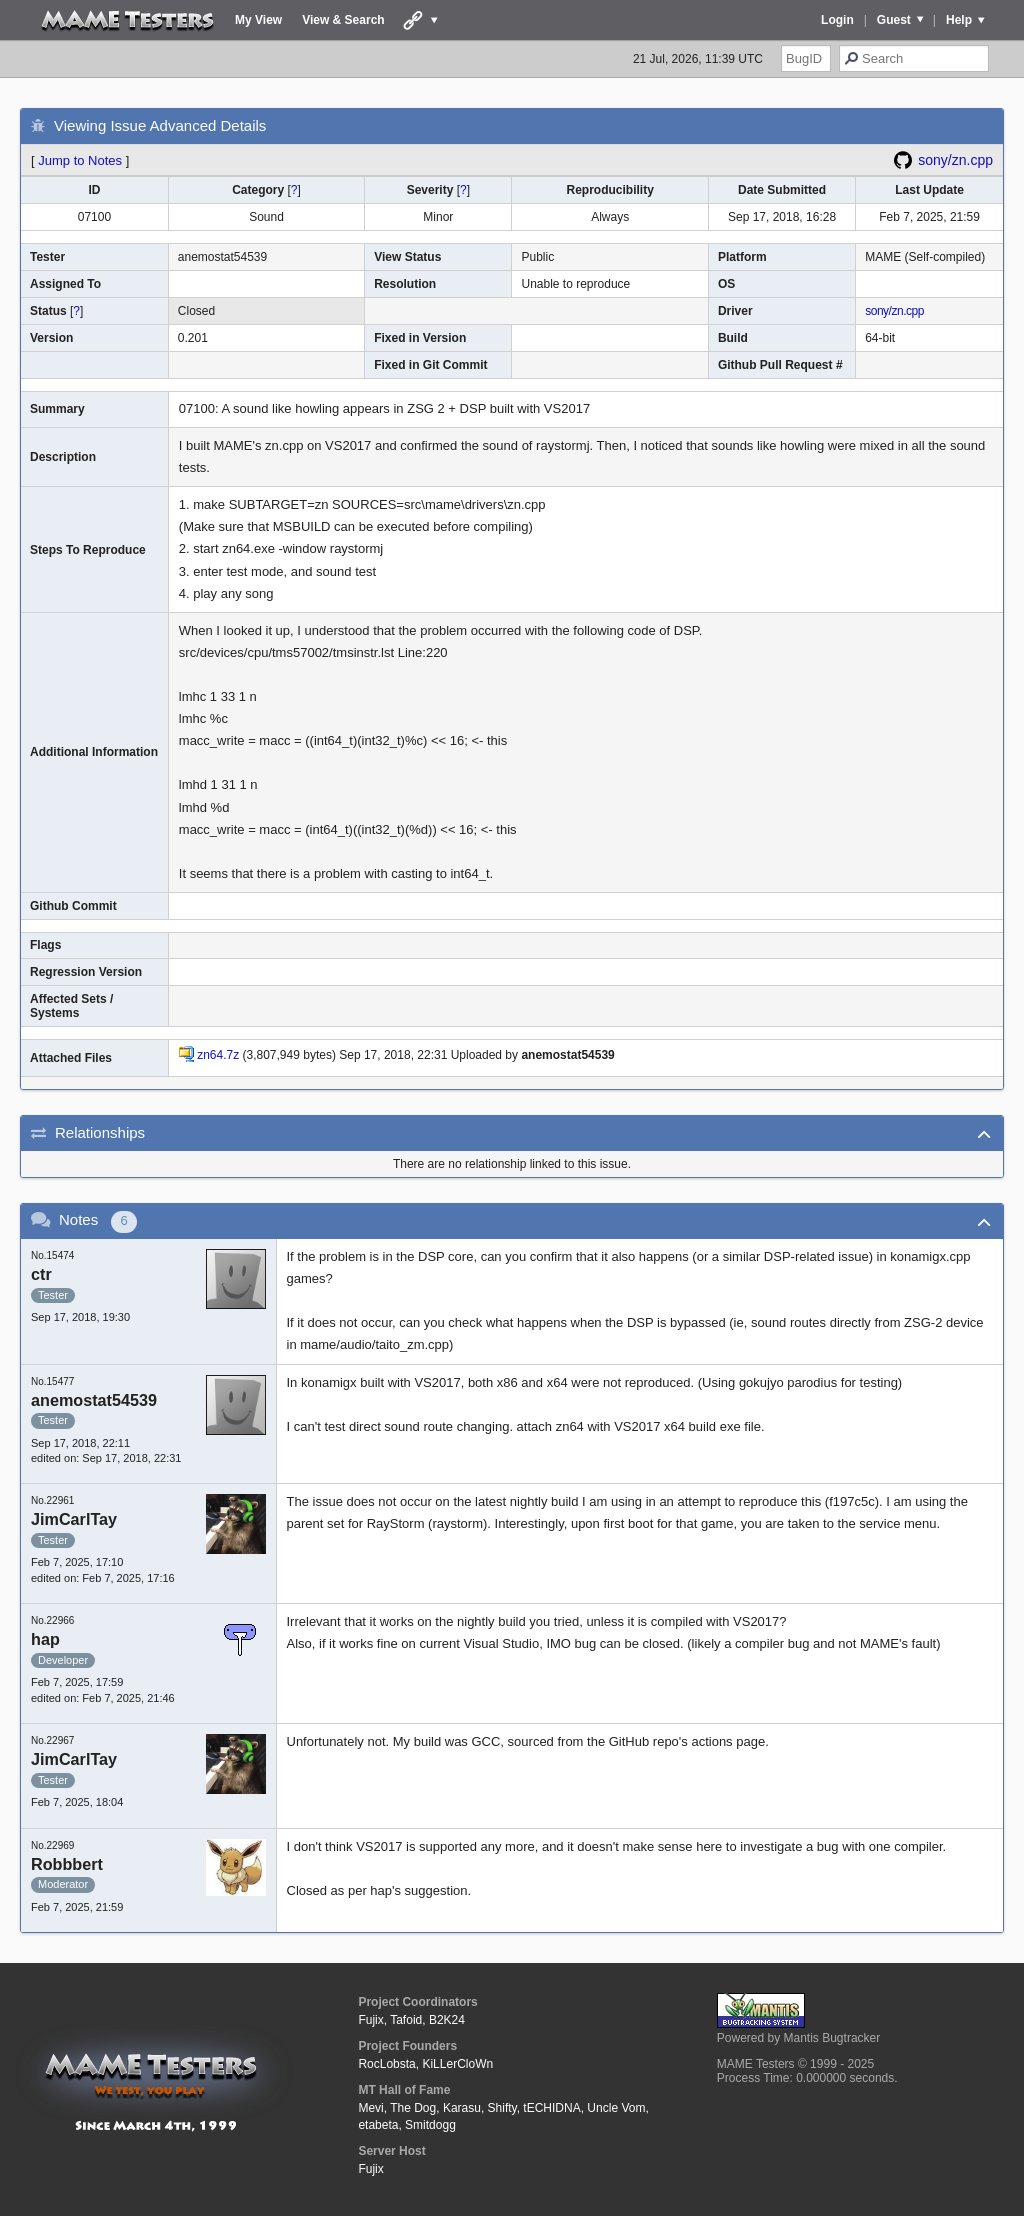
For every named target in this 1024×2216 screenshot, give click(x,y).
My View (258, 20)
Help (959, 20)
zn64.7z (218, 1055)
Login (837, 20)
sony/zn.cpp (955, 160)
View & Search (343, 20)
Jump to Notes (80, 160)
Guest (894, 20)
